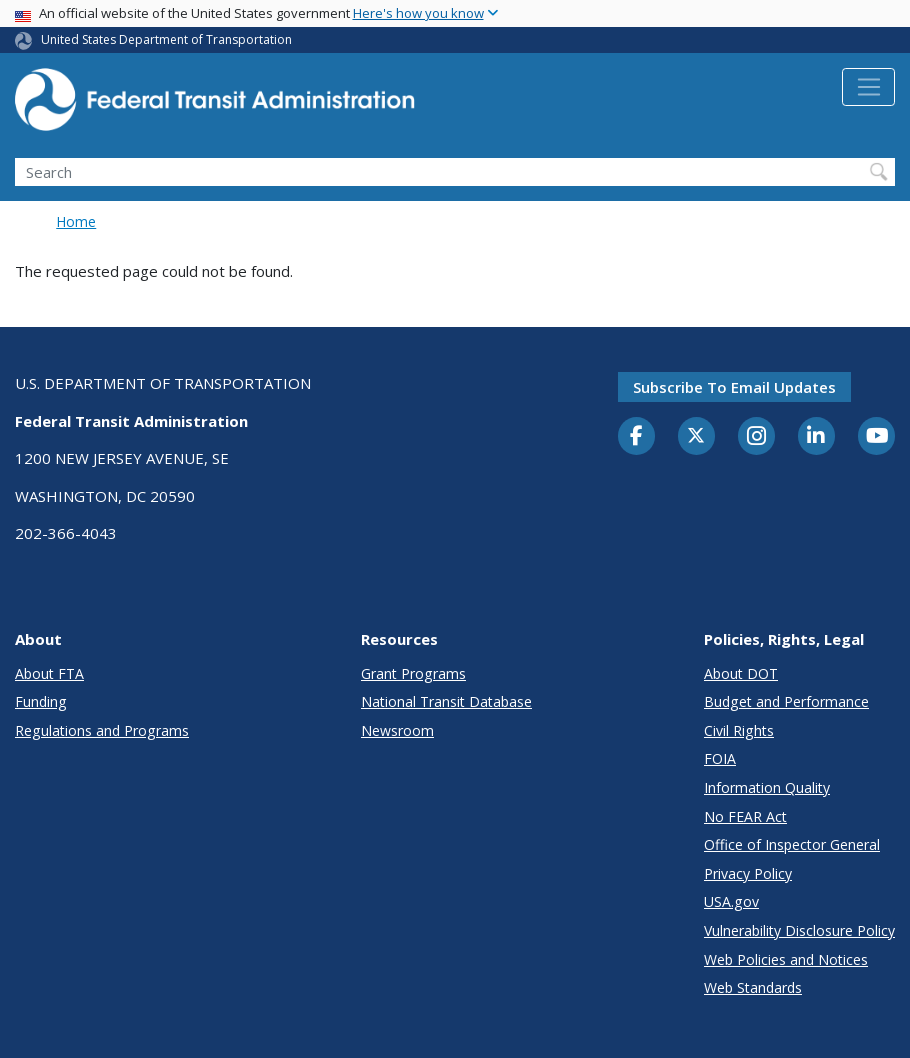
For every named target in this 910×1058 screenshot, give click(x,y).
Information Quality (767, 787)
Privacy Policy (748, 873)
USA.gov (731, 901)
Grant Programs (413, 673)
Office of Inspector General (792, 844)
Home (76, 221)
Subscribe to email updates (734, 387)
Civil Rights (739, 730)
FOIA (720, 758)
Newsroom (397, 730)
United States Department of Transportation (166, 39)
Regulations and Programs (102, 730)
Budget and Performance (786, 701)
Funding (41, 701)
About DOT (741, 673)
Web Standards (753, 987)
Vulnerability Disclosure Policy (799, 930)
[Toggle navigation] (868, 87)
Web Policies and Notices (786, 959)
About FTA (49, 673)
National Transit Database (446, 701)
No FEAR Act (745, 816)
